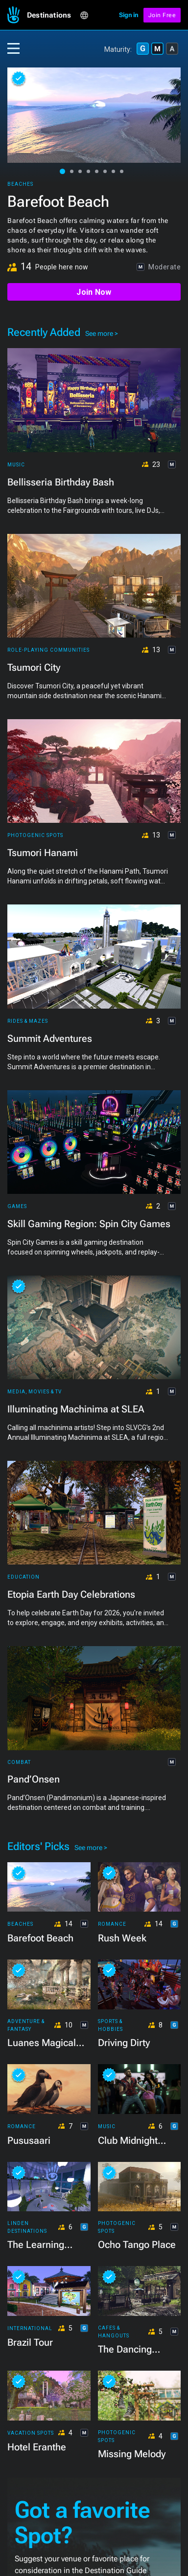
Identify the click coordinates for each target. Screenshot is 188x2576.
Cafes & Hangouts (113, 2331)
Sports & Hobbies (110, 2025)
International (29, 2328)
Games (17, 1206)
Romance (112, 1924)
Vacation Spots (30, 2433)
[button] (53, 15)
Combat (19, 1762)
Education (23, 1577)
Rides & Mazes (27, 1021)
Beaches (20, 184)
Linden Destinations (27, 2227)
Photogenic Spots (35, 835)
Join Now (93, 292)
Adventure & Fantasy (26, 2025)
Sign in (129, 15)
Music (16, 464)
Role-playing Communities (48, 650)
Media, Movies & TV (34, 1391)
